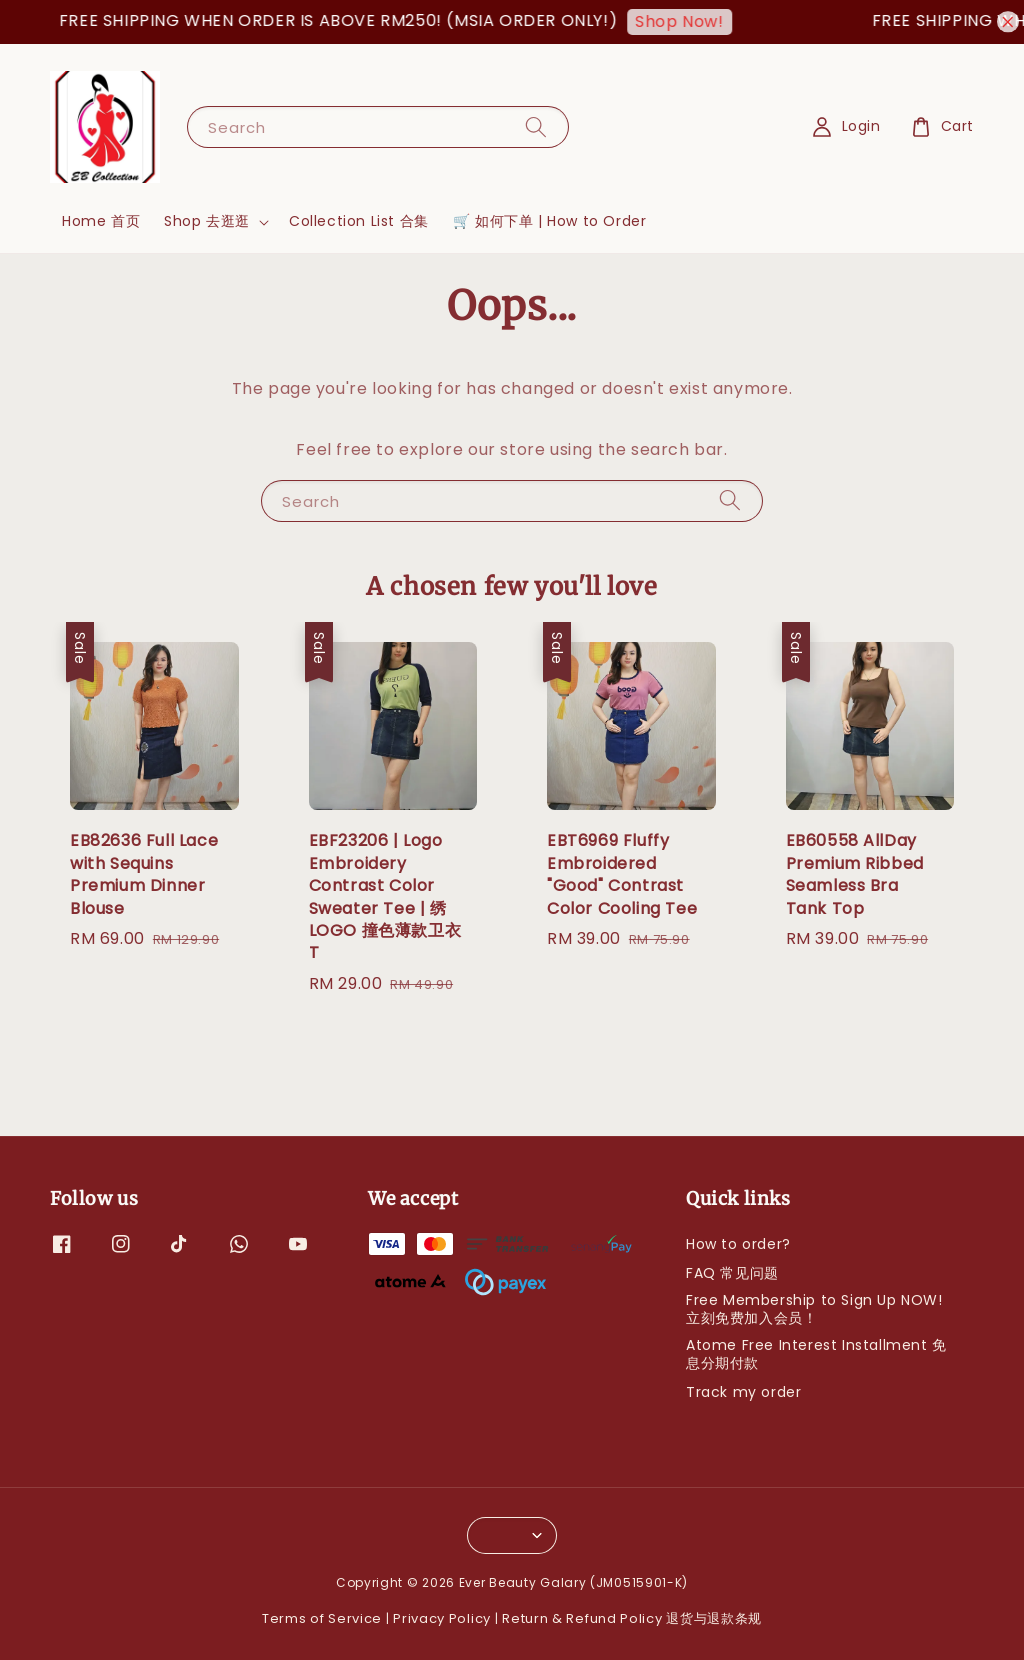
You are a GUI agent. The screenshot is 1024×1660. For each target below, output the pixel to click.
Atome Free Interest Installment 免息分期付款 (816, 1354)
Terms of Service (322, 1618)
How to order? (738, 1244)
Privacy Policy (442, 1618)
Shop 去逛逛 (207, 221)
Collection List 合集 (359, 221)
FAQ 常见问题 (732, 1273)
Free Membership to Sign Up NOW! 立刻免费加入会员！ (814, 1309)
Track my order (743, 1392)
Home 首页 (101, 221)
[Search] (536, 126)
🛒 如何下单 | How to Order (550, 221)
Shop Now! (690, 21)
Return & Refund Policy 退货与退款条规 (632, 1618)
